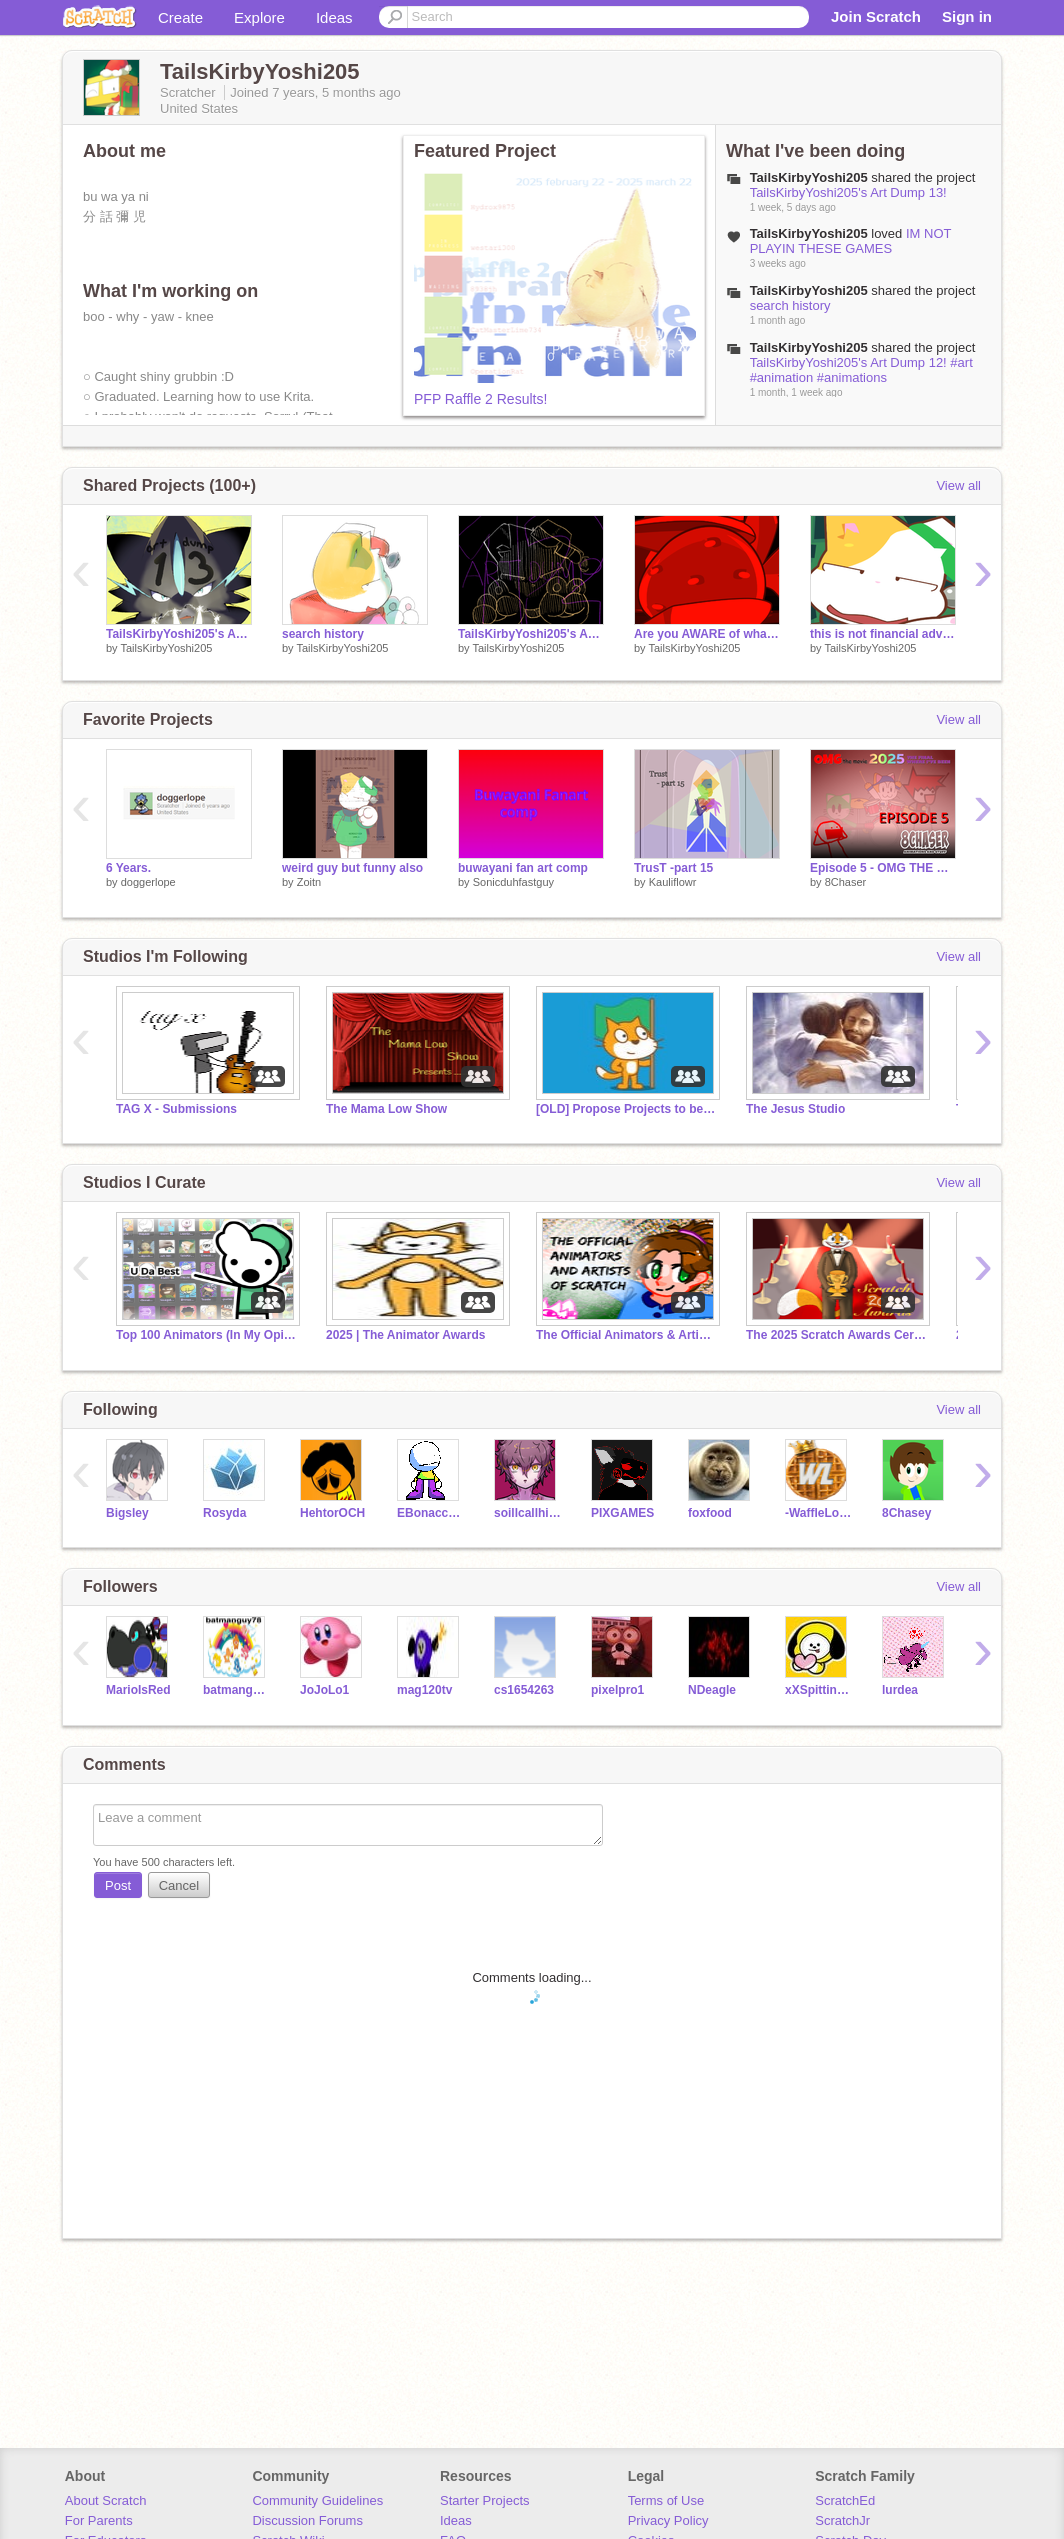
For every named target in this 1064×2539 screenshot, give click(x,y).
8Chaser (846, 882)
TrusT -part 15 (673, 868)
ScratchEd (845, 2500)
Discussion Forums (307, 2520)
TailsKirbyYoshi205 (166, 648)
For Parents (99, 2520)
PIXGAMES (622, 1513)
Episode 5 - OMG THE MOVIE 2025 (883, 868)
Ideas (334, 17)
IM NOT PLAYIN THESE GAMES (851, 241)
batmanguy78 (236, 1690)
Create (180, 17)
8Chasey (906, 1513)
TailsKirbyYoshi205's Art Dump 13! (848, 192)
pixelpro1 (617, 1690)
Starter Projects (485, 2500)
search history (790, 305)
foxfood (710, 1513)
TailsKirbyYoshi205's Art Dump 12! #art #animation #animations (861, 370)
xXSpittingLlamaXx (818, 1690)
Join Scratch (876, 16)
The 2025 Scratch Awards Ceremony (836, 1335)
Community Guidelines (317, 2500)
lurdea (900, 1690)
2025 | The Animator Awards (405, 1335)
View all (958, 485)
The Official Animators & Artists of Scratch (626, 1335)
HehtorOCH (332, 1513)
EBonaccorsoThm (430, 1513)
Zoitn (309, 882)
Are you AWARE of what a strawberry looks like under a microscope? (707, 634)
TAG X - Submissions (176, 1109)
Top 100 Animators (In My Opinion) (206, 1335)
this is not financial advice (883, 634)
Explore (259, 17)
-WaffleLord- (818, 1513)
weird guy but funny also (352, 868)
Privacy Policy (668, 2520)
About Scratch (106, 2500)
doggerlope (148, 882)
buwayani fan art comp (523, 868)
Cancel (179, 1885)
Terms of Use (666, 2500)
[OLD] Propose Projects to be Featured (626, 1109)
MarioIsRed (138, 1690)
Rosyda (224, 1513)
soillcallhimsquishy (527, 1513)
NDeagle (712, 1690)
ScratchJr (842, 2520)
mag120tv (424, 1690)
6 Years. (128, 868)
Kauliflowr (673, 882)
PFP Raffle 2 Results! (480, 399)
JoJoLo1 (324, 1690)
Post (118, 1885)
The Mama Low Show (386, 1109)
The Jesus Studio (795, 1109)
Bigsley (127, 1513)
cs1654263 (524, 1690)
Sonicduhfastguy (513, 882)
